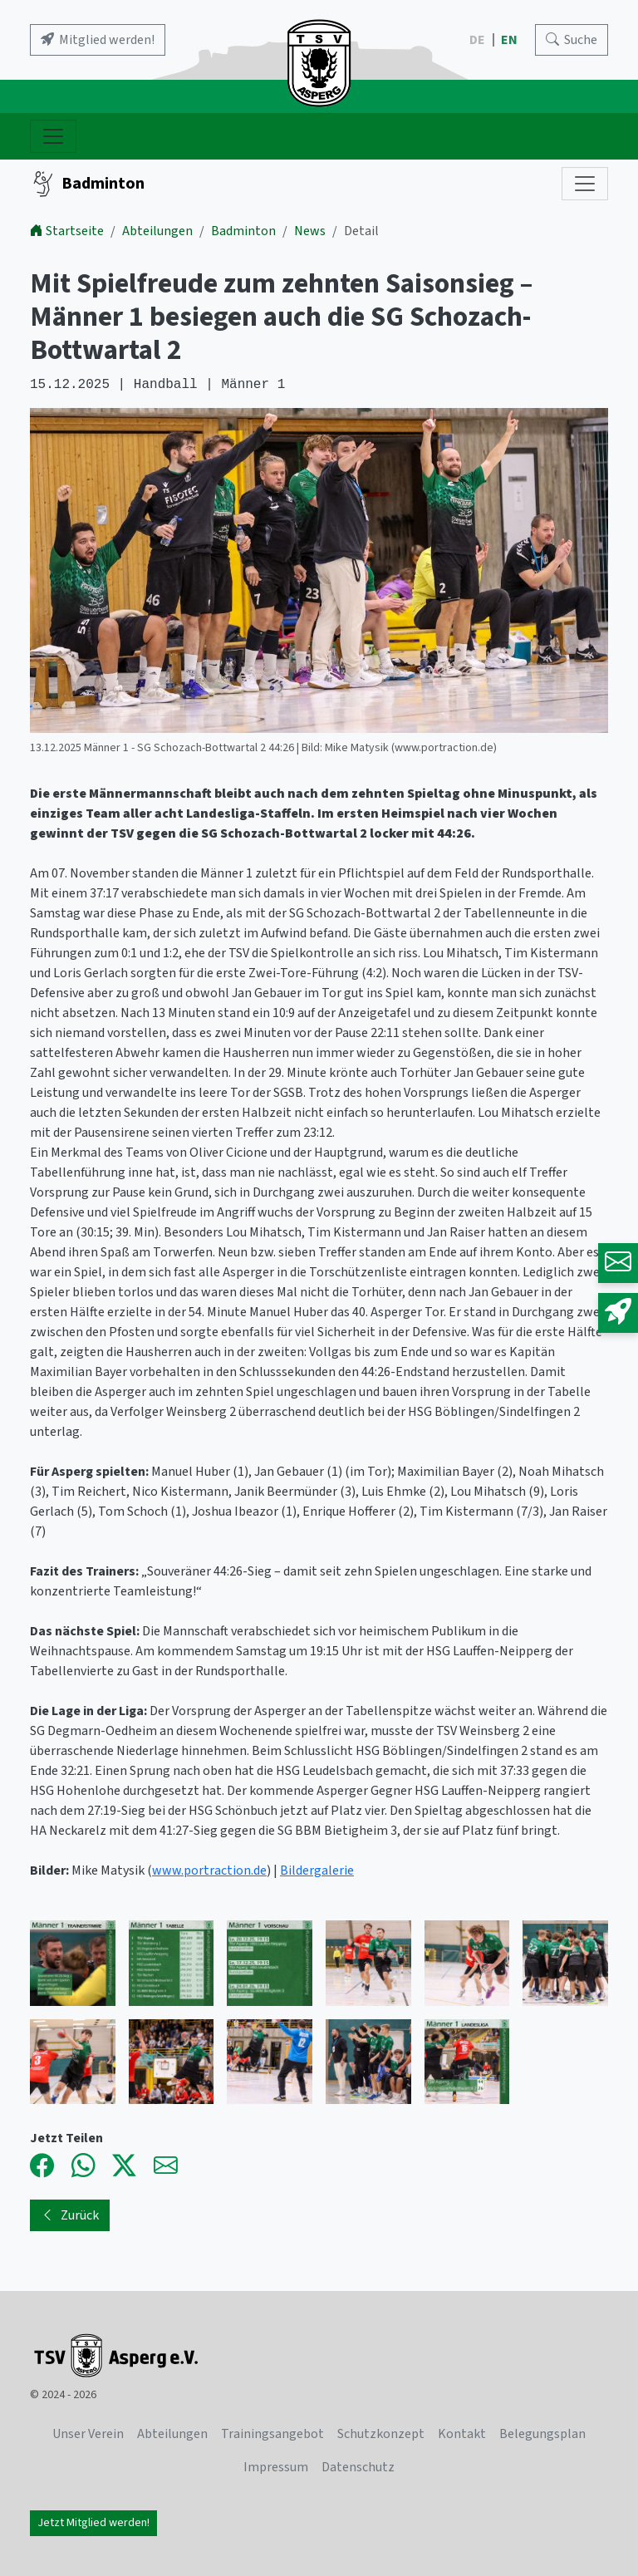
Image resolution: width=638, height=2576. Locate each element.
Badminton (87, 183)
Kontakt (462, 2434)
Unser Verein (88, 2434)
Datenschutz (358, 2467)
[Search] (571, 40)
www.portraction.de (209, 1870)
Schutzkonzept (381, 2434)
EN (510, 40)
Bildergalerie (317, 1870)
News (310, 231)
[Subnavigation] (585, 183)
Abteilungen (157, 231)
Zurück (70, 2215)
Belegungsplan (542, 2434)
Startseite (67, 231)
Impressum (275, 2467)
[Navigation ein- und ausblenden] (53, 136)
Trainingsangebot (272, 2434)
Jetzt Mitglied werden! (93, 2523)
